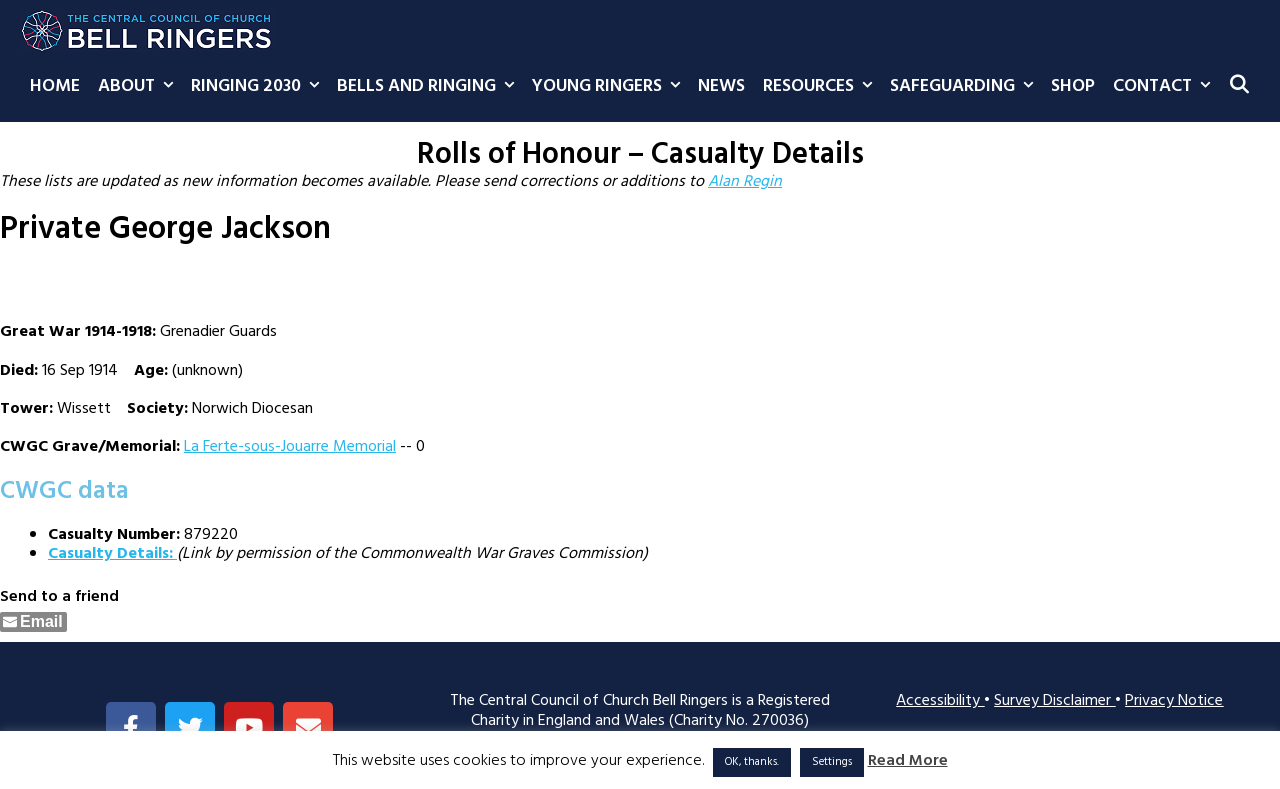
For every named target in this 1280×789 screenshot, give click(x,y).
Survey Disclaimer (1054, 701)
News (721, 86)
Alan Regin (745, 182)
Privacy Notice (1174, 701)
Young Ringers (610, 87)
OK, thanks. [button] (752, 762)
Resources (822, 87)
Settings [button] (832, 762)
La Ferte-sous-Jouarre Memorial (290, 447)
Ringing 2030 (259, 87)
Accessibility (940, 701)
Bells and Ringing (430, 87)
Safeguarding (966, 87)
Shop (1073, 86)
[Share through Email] (33, 622)
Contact (1166, 87)
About (140, 87)
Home (55, 86)
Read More (908, 761)
